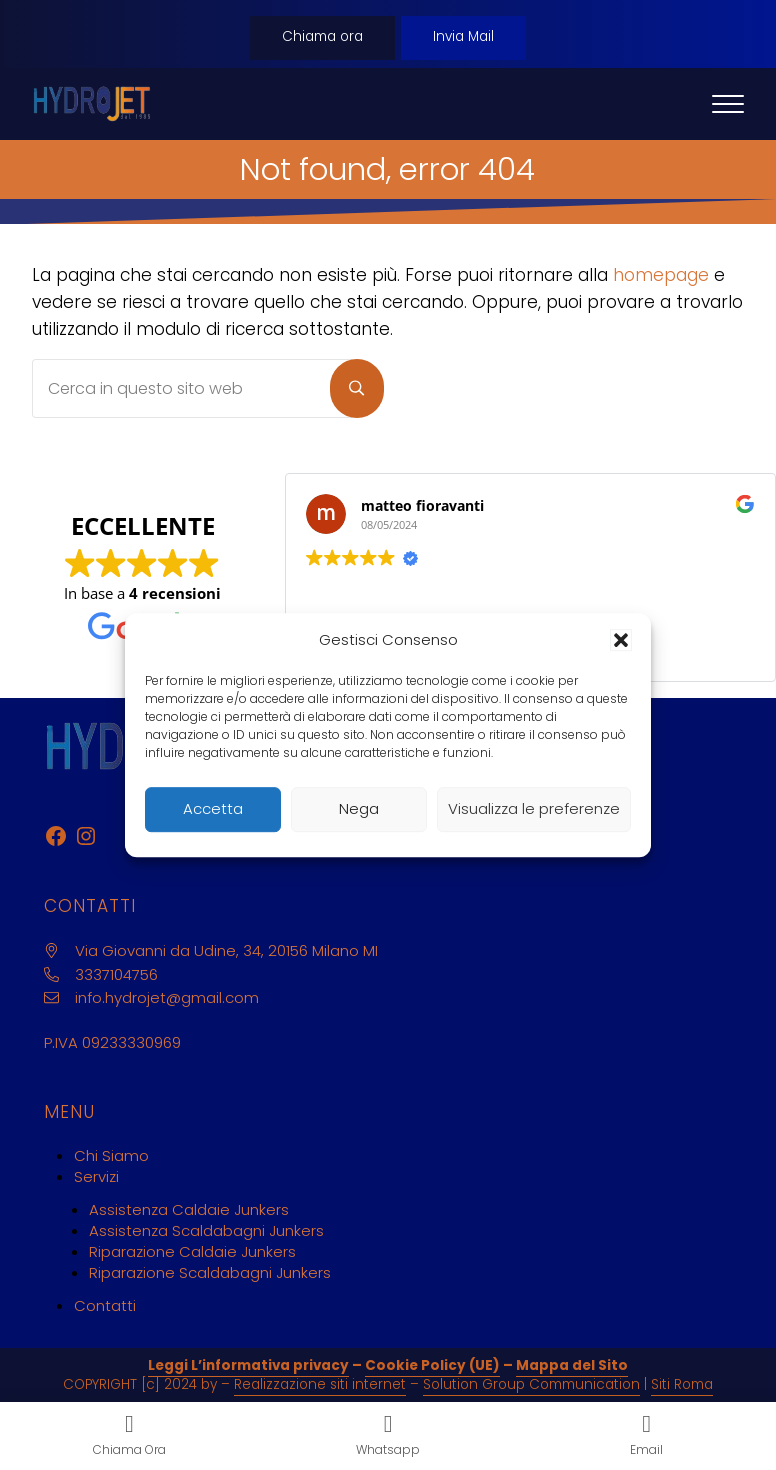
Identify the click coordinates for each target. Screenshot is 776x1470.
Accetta (213, 808)
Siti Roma (682, 1384)
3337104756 (116, 974)
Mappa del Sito (572, 1365)
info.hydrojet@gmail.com (167, 997)
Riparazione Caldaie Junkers (192, 1251)
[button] (621, 640)
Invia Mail (463, 36)
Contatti (105, 1305)
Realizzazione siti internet (320, 1384)
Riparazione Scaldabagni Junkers (210, 1272)
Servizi (96, 1176)
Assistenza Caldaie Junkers (189, 1209)
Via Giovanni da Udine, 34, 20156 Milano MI (226, 950)
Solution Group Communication (531, 1384)
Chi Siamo (111, 1155)
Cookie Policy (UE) (432, 1365)
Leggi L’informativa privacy (248, 1365)
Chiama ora (322, 36)
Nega (359, 808)
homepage (661, 275)
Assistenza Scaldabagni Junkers (206, 1230)
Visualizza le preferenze (534, 808)
